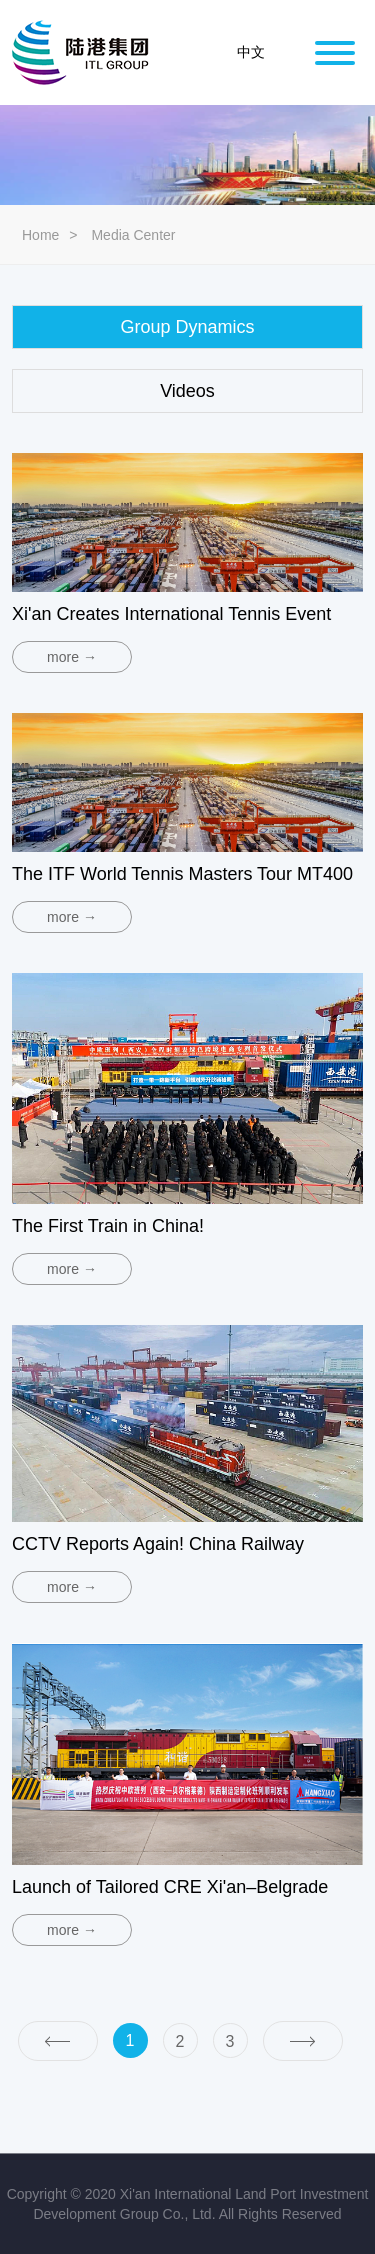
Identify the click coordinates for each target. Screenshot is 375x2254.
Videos (187, 391)
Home (40, 235)
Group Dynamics (187, 327)
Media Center (133, 235)
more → (72, 657)
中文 (251, 52)
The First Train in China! (108, 1226)
